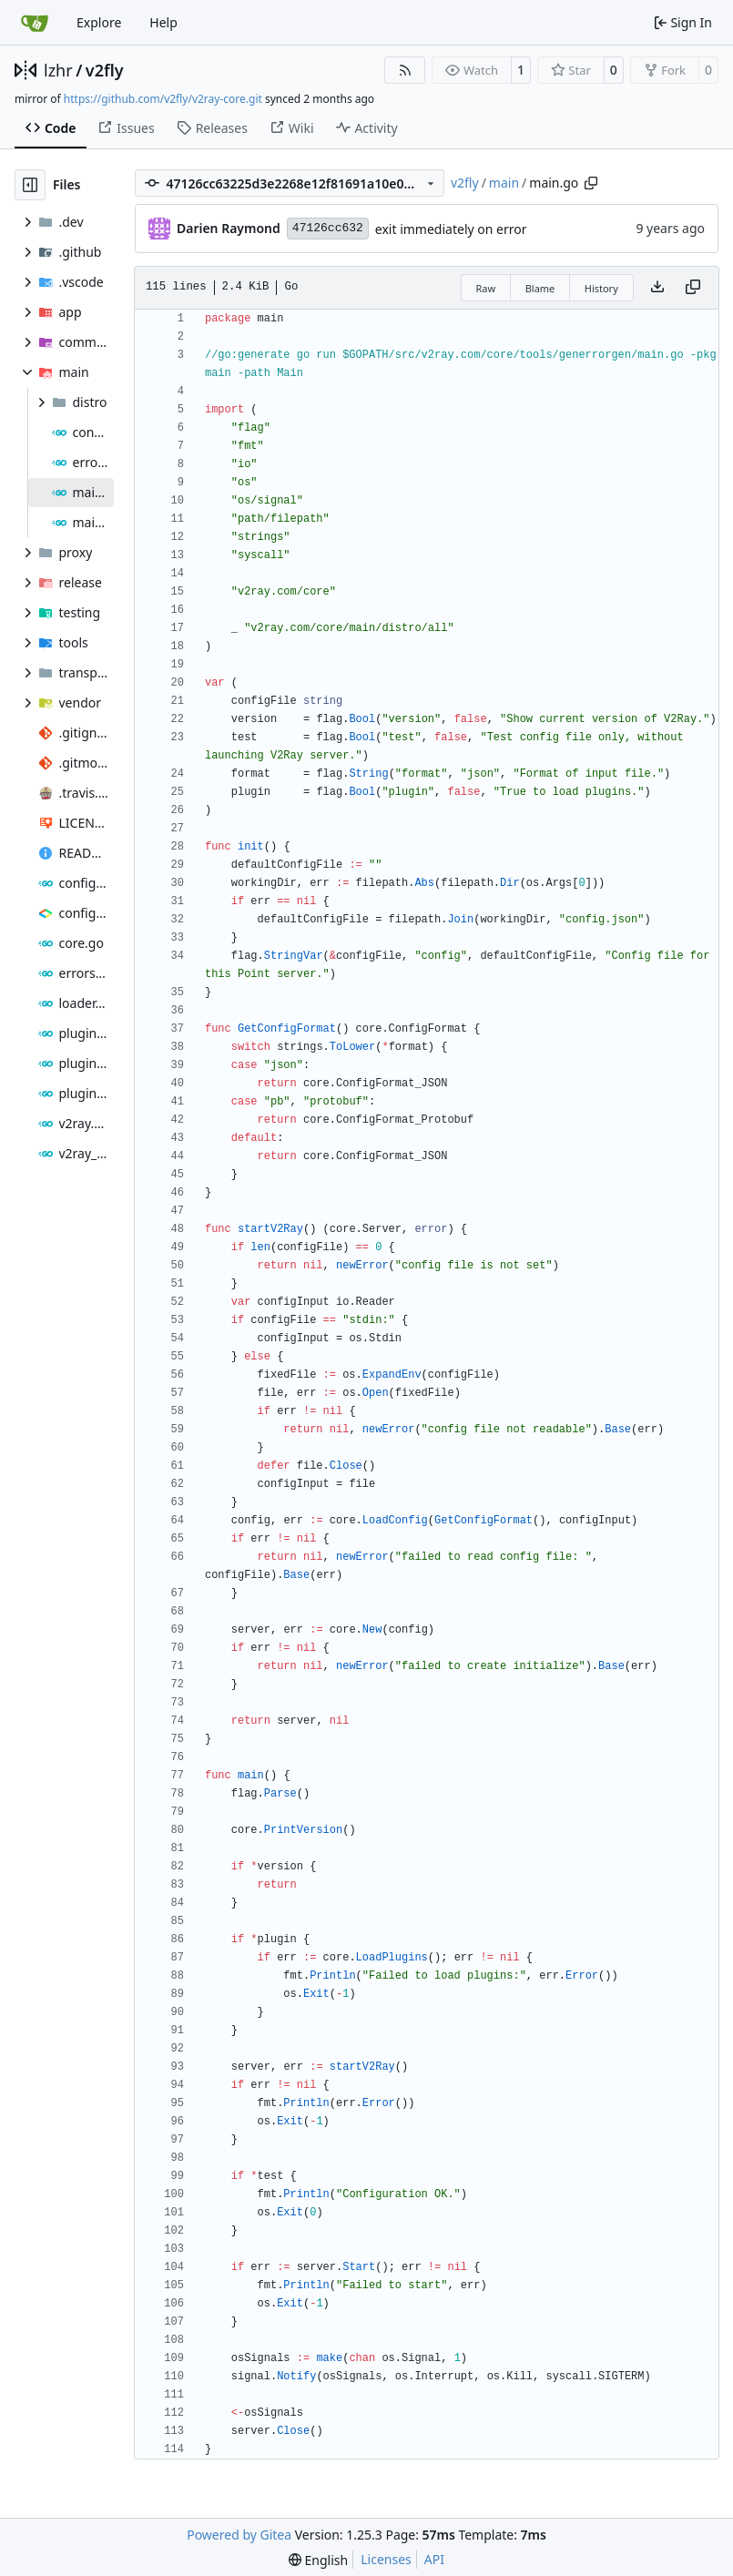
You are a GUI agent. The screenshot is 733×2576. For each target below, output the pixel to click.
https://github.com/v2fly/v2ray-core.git (163, 99)
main (504, 182)
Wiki (292, 128)
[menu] (318, 2560)
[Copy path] (591, 183)
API (434, 2559)
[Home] (34, 22)
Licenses (386, 2559)
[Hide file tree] (30, 184)
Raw (486, 288)
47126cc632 (327, 228)
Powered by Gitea (239, 2534)
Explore (98, 22)
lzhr (58, 70)
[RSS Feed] (405, 70)
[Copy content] (693, 287)
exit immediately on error (451, 229)
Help (163, 22)
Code (50, 128)
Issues (125, 128)
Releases (212, 128)
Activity (367, 128)
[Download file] (657, 287)
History (601, 288)
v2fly (105, 70)
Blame (540, 288)
